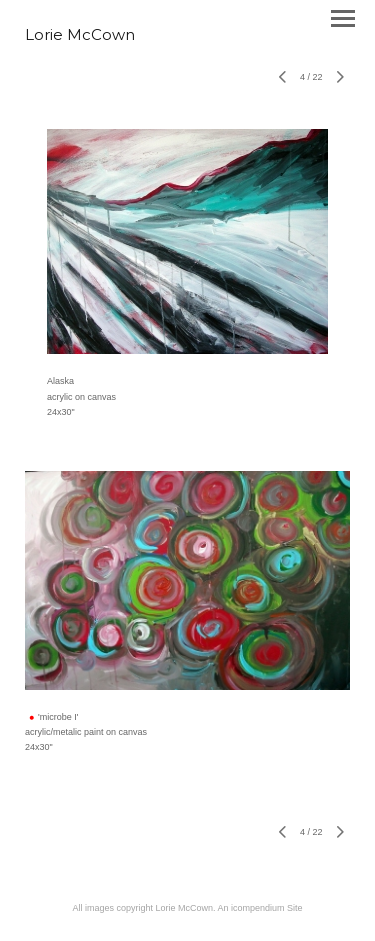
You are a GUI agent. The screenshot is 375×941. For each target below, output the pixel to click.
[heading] (80, 36)
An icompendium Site (260, 908)
